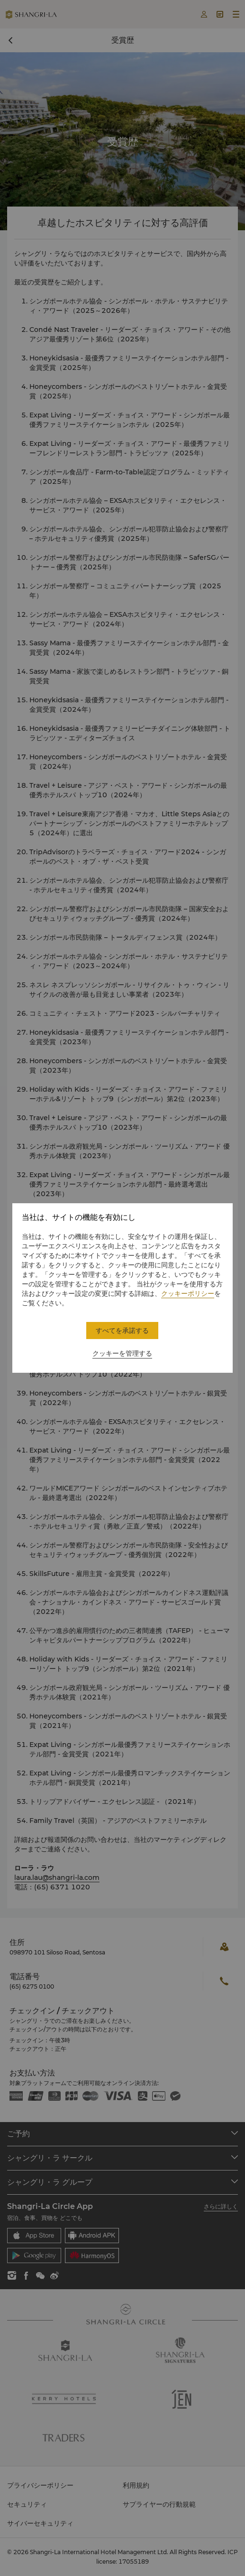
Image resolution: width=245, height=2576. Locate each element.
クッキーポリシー (187, 1293)
